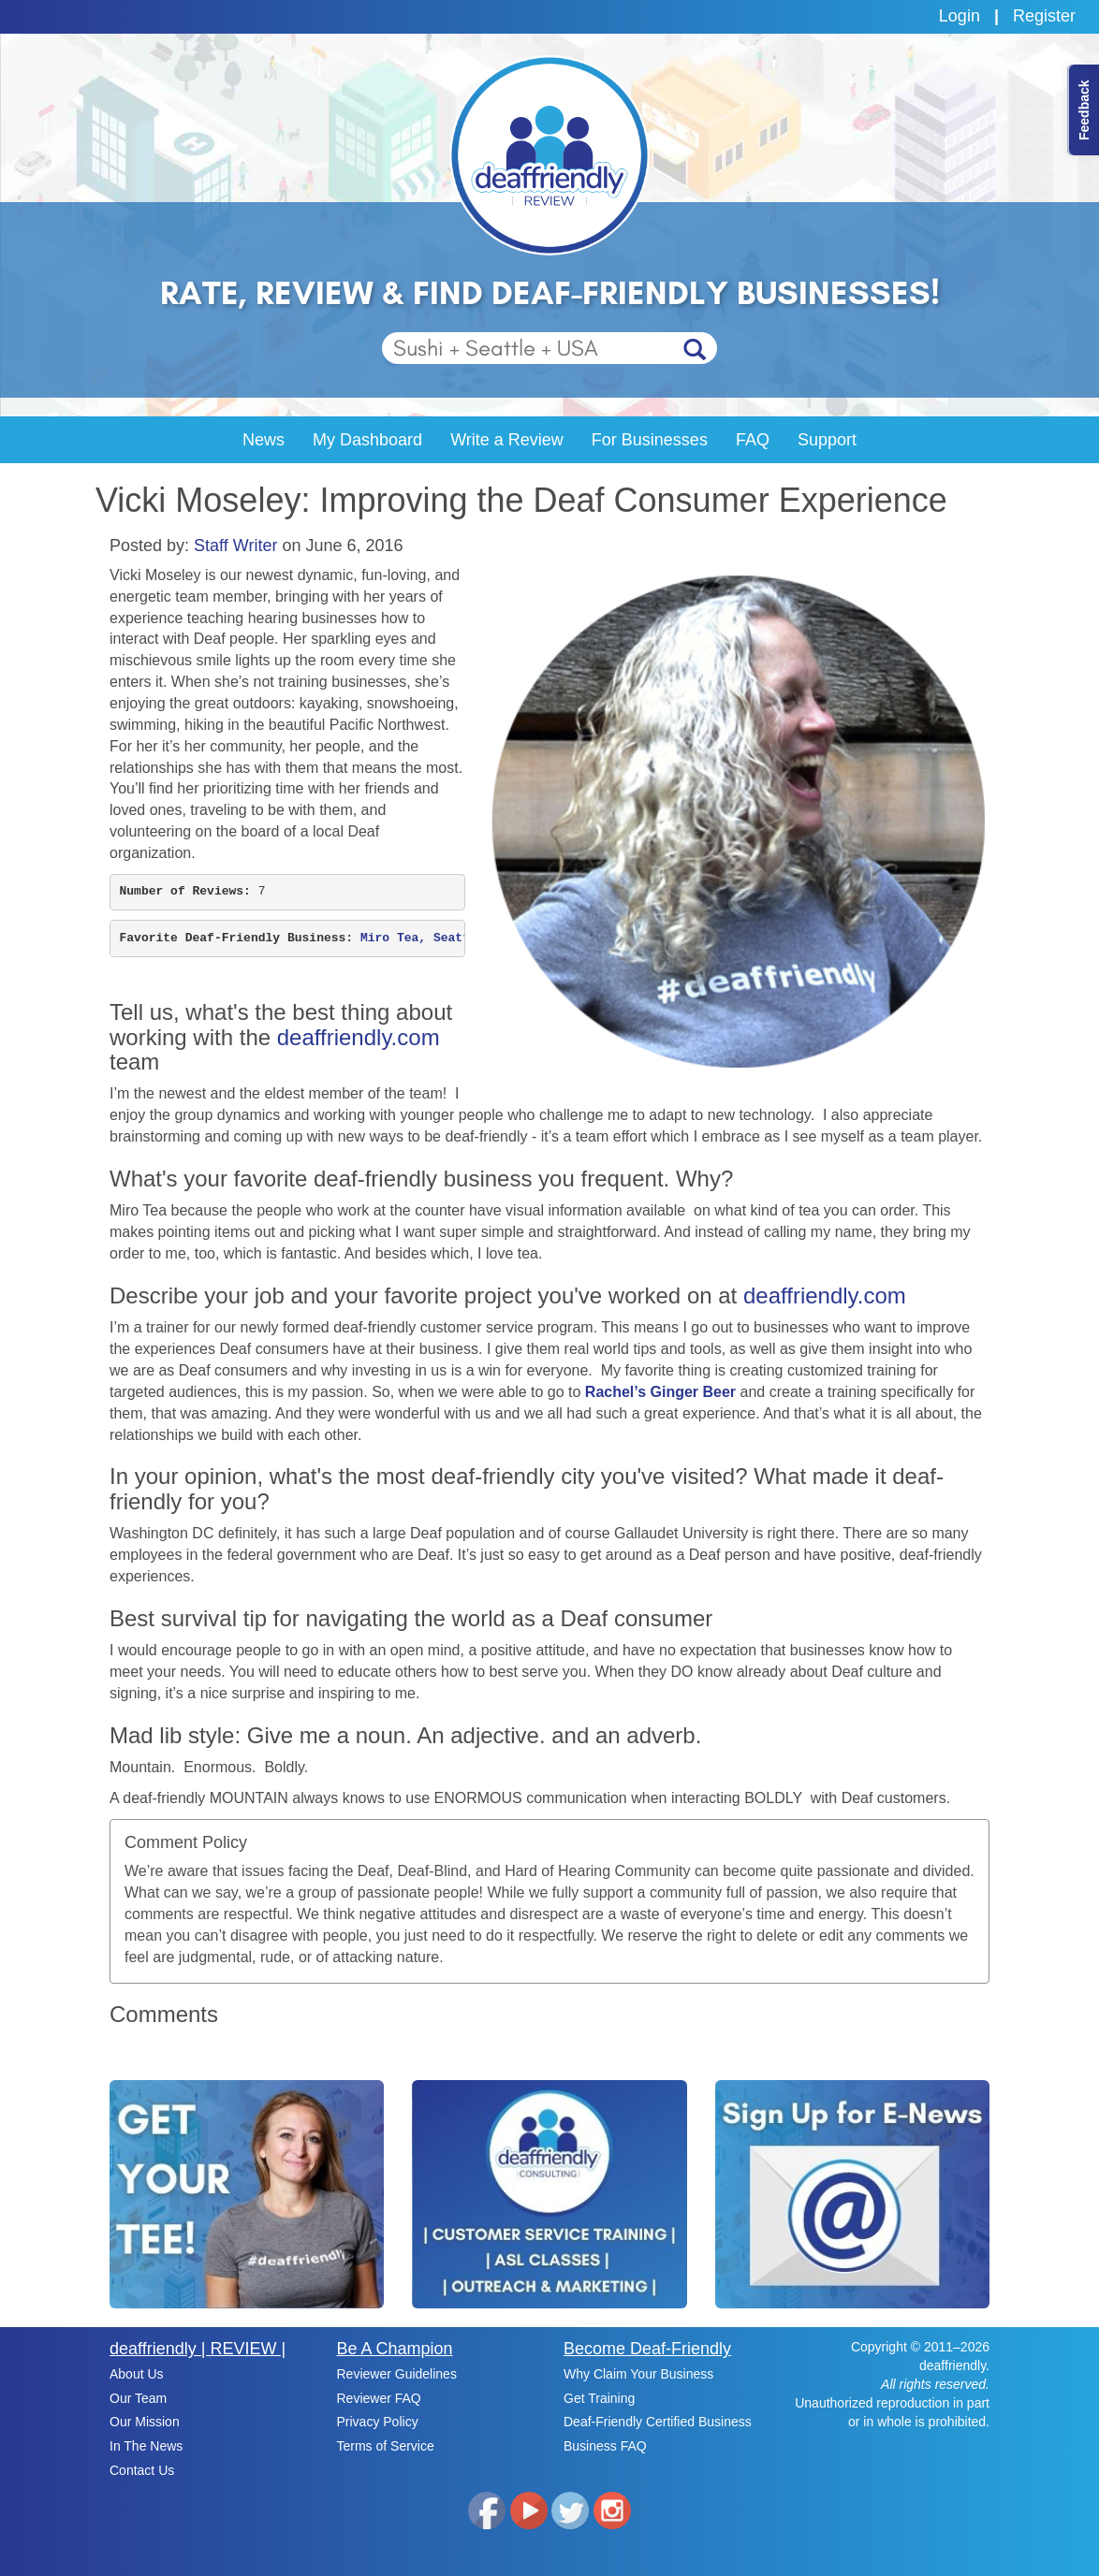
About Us (137, 2373)
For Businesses (650, 439)
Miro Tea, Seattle (425, 938)
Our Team (138, 2398)
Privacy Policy (377, 2421)
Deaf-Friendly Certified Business (658, 2421)
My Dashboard (367, 439)
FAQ (752, 439)
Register (1044, 16)
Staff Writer (235, 545)
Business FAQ (605, 2445)
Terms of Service (385, 2445)
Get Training (599, 2398)
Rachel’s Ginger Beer (660, 1392)
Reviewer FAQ (379, 2398)
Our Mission (145, 2421)
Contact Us (142, 2470)
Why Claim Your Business (638, 2373)
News (263, 439)
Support (827, 439)
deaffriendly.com (358, 1037)
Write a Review (507, 439)
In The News (146, 2445)
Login (959, 16)
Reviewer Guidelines (397, 2373)
